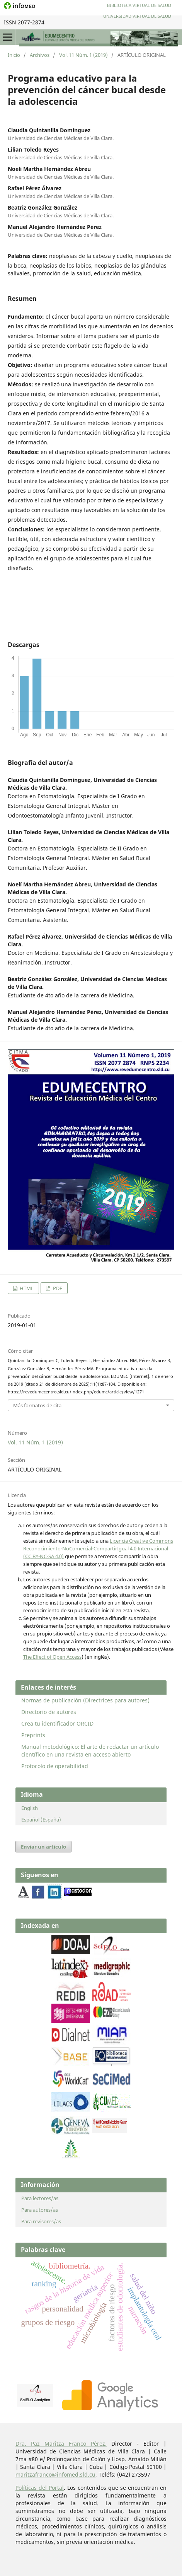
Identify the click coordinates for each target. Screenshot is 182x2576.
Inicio (14, 54)
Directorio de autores (48, 1712)
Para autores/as (39, 2209)
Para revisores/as (41, 2221)
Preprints (33, 1735)
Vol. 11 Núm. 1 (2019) (83, 54)
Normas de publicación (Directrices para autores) (85, 1700)
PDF (57, 1288)
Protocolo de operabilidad (54, 1766)
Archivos (39, 54)
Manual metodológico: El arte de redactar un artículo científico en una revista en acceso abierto (90, 1750)
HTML (26, 1288)
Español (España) (41, 1819)
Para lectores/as (39, 2198)
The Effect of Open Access (52, 1656)
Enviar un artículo (43, 1846)
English (29, 1807)
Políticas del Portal (39, 2487)
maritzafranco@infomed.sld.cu (55, 2474)
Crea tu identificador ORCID (57, 1723)
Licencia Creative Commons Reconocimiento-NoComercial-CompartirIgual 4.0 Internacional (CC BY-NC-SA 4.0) (98, 1548)
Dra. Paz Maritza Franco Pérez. (61, 2443)
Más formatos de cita (37, 1405)
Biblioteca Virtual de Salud (139, 5)
